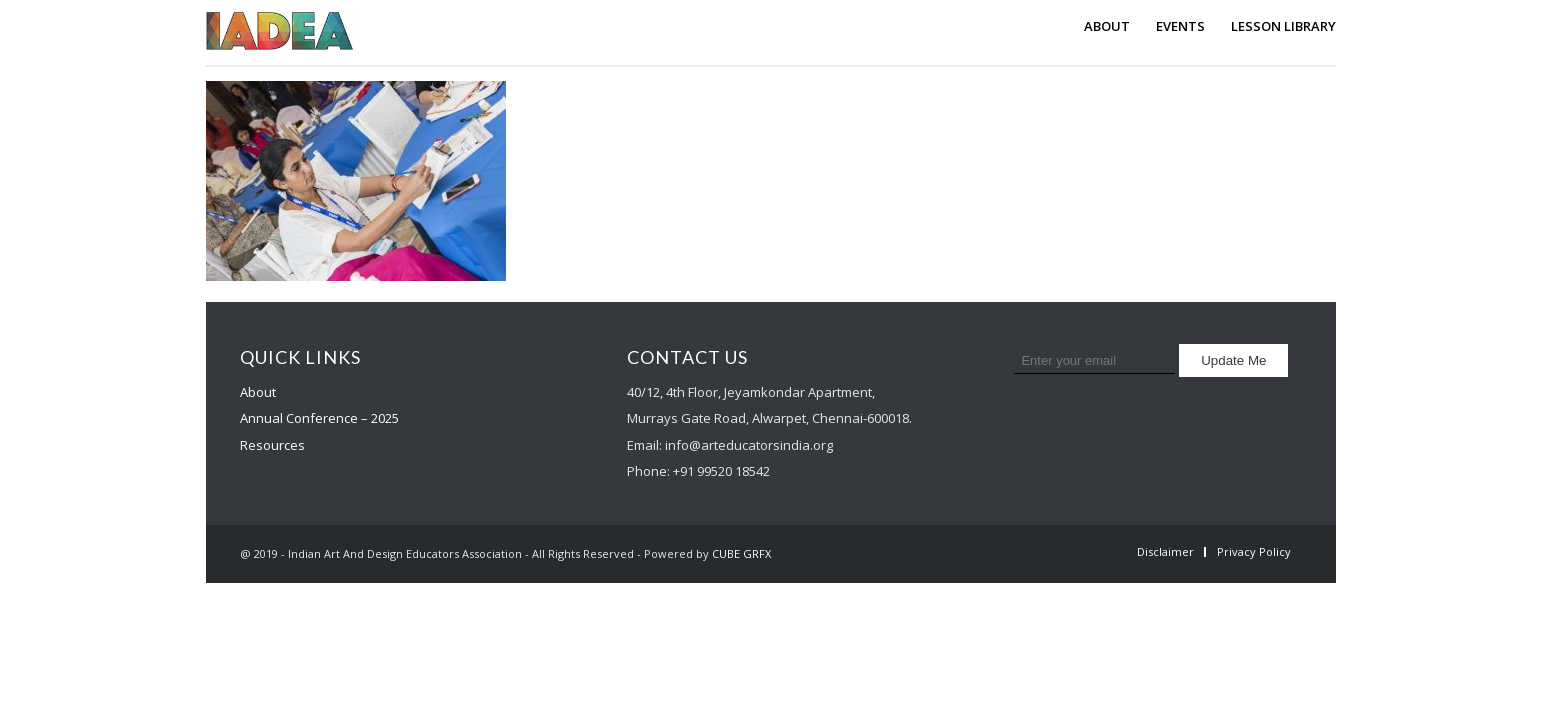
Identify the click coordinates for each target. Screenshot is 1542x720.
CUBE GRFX (741, 553)
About (258, 392)
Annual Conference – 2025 (319, 418)
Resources (272, 445)
